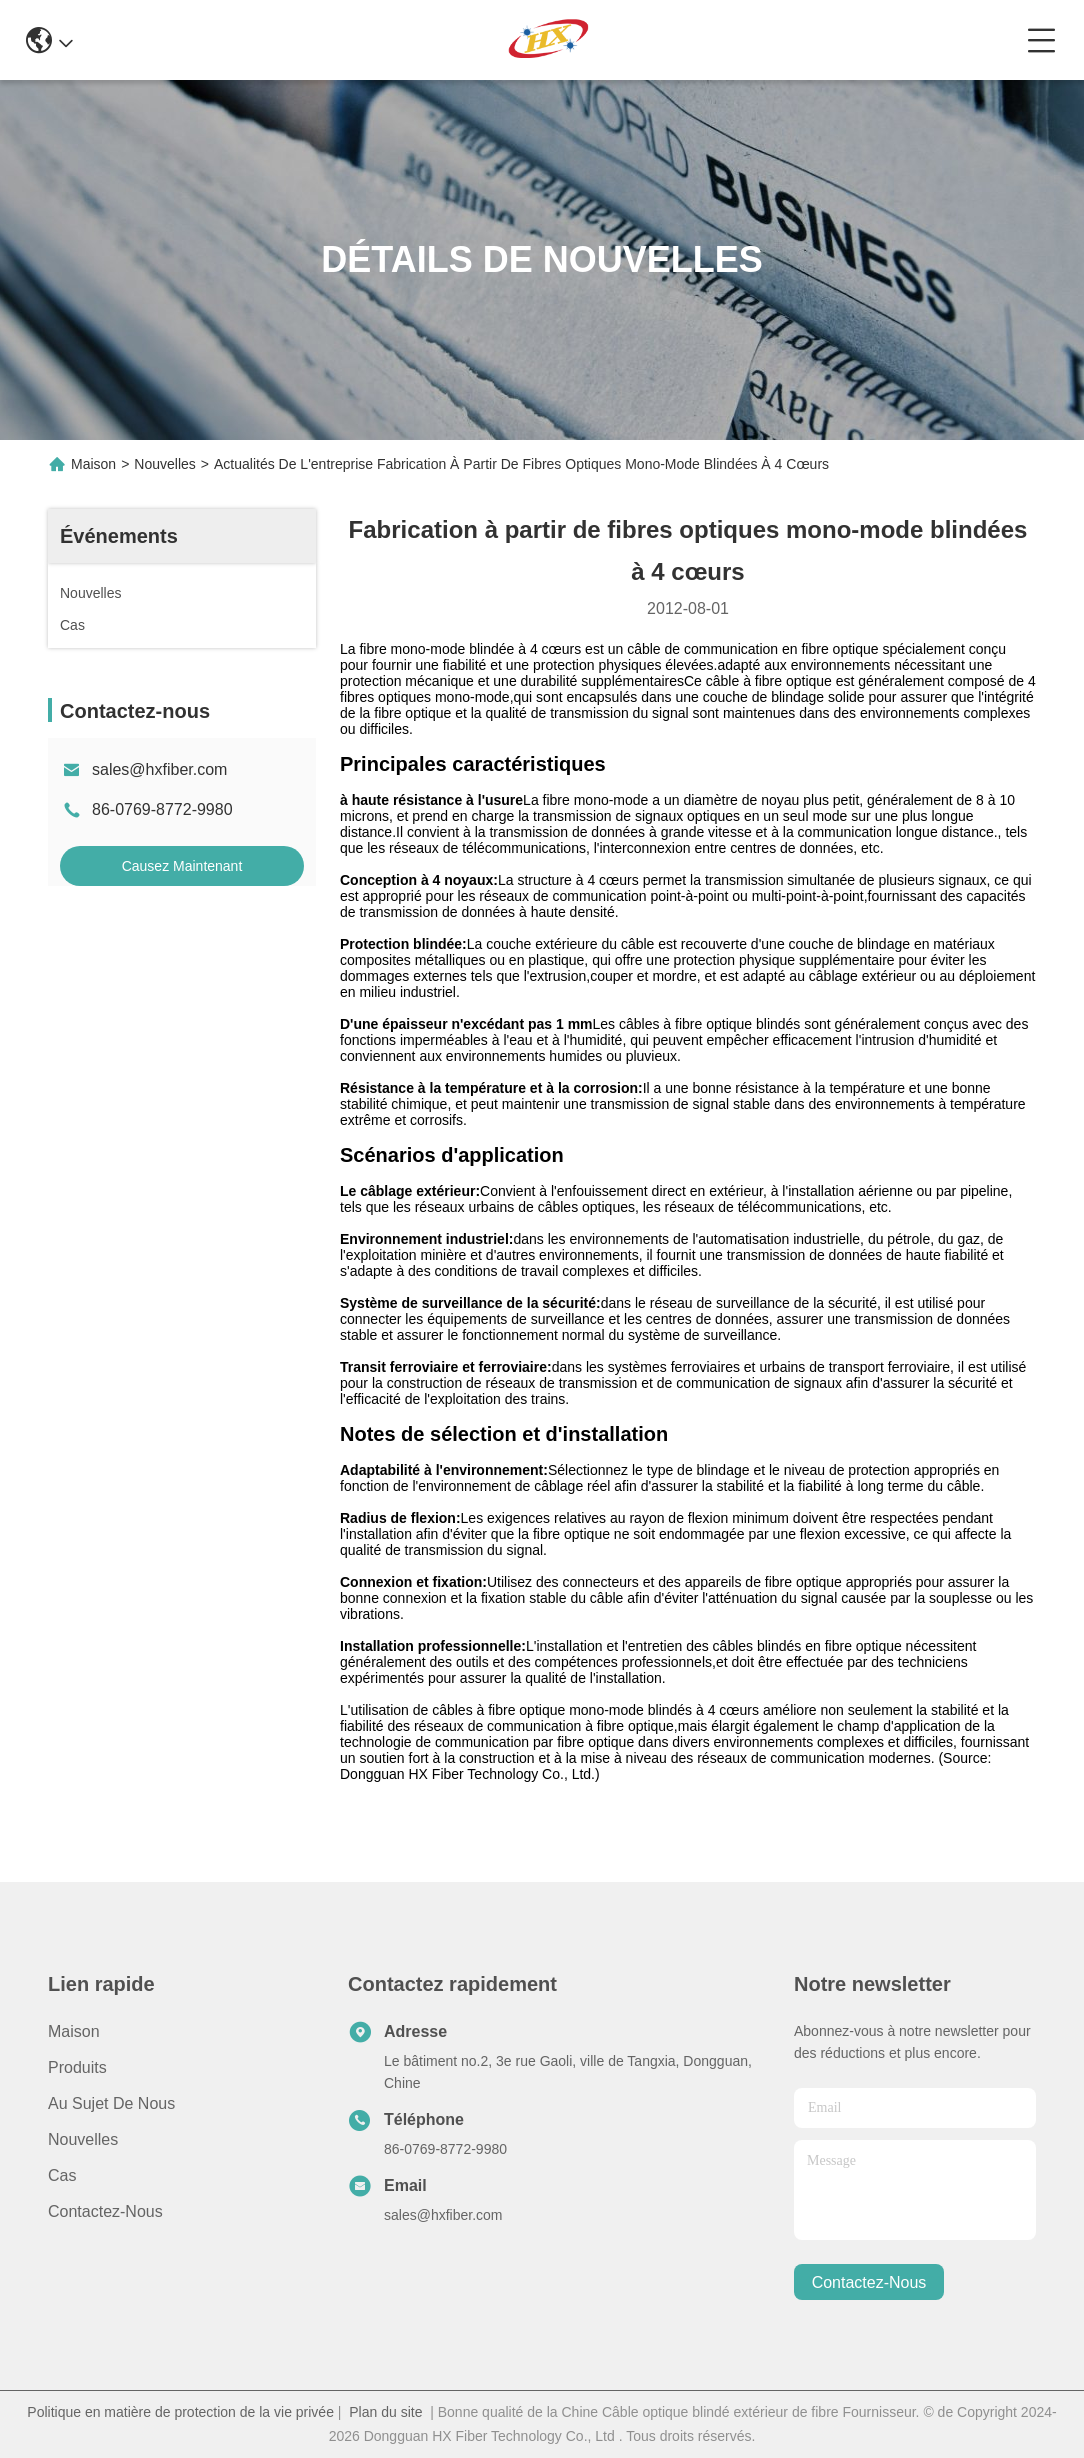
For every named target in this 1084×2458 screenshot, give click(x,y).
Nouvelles (164, 464)
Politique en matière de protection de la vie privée (180, 2412)
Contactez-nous (105, 2211)
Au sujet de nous (111, 2103)
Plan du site (385, 2412)
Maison (93, 464)
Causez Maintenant (182, 866)
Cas (62, 2175)
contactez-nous (869, 2282)
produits (77, 2067)
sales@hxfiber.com (159, 769)
